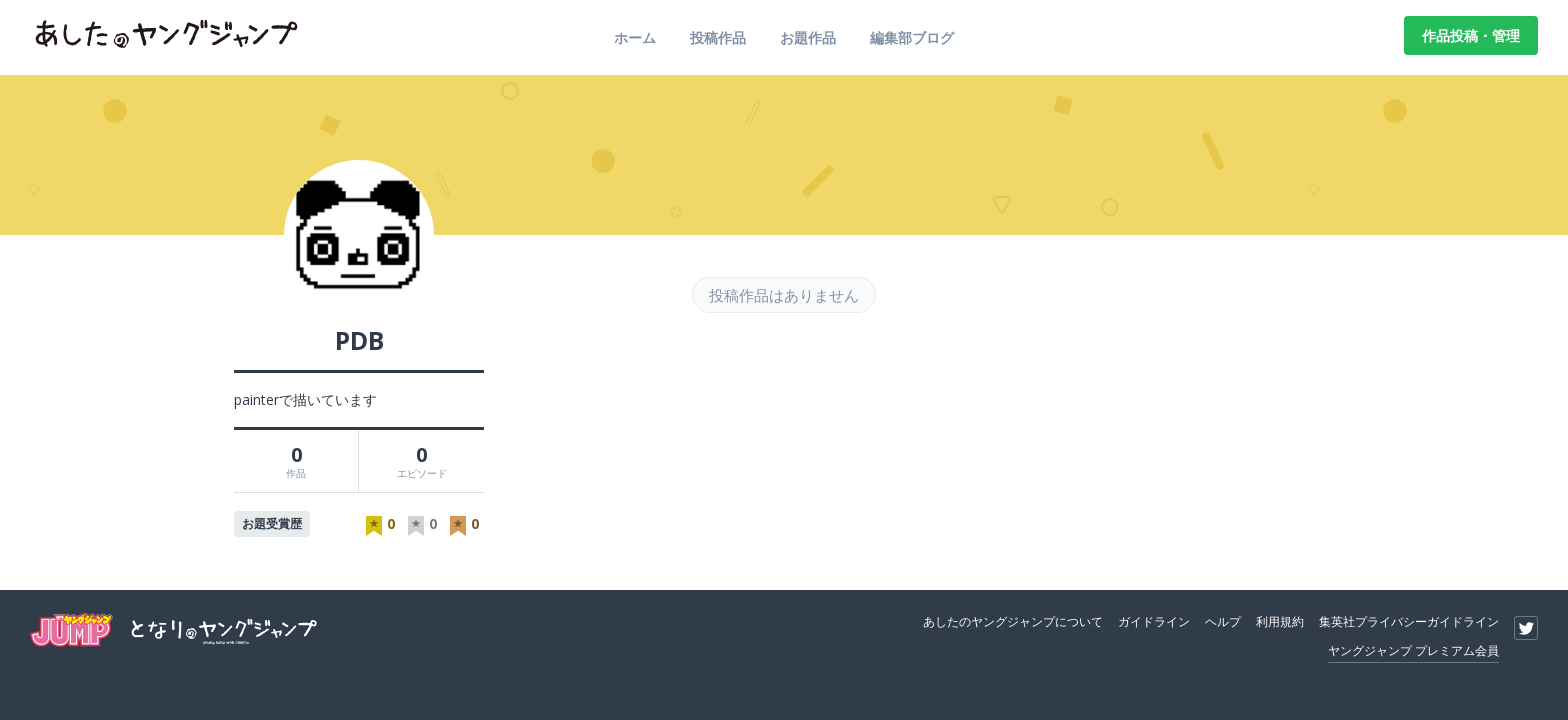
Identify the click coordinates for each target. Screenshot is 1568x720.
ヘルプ (1223, 621)
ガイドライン (1154, 621)
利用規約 (1280, 621)
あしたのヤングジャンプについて (1013, 621)
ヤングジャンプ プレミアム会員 (1413, 650)
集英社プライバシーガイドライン (1409, 621)
